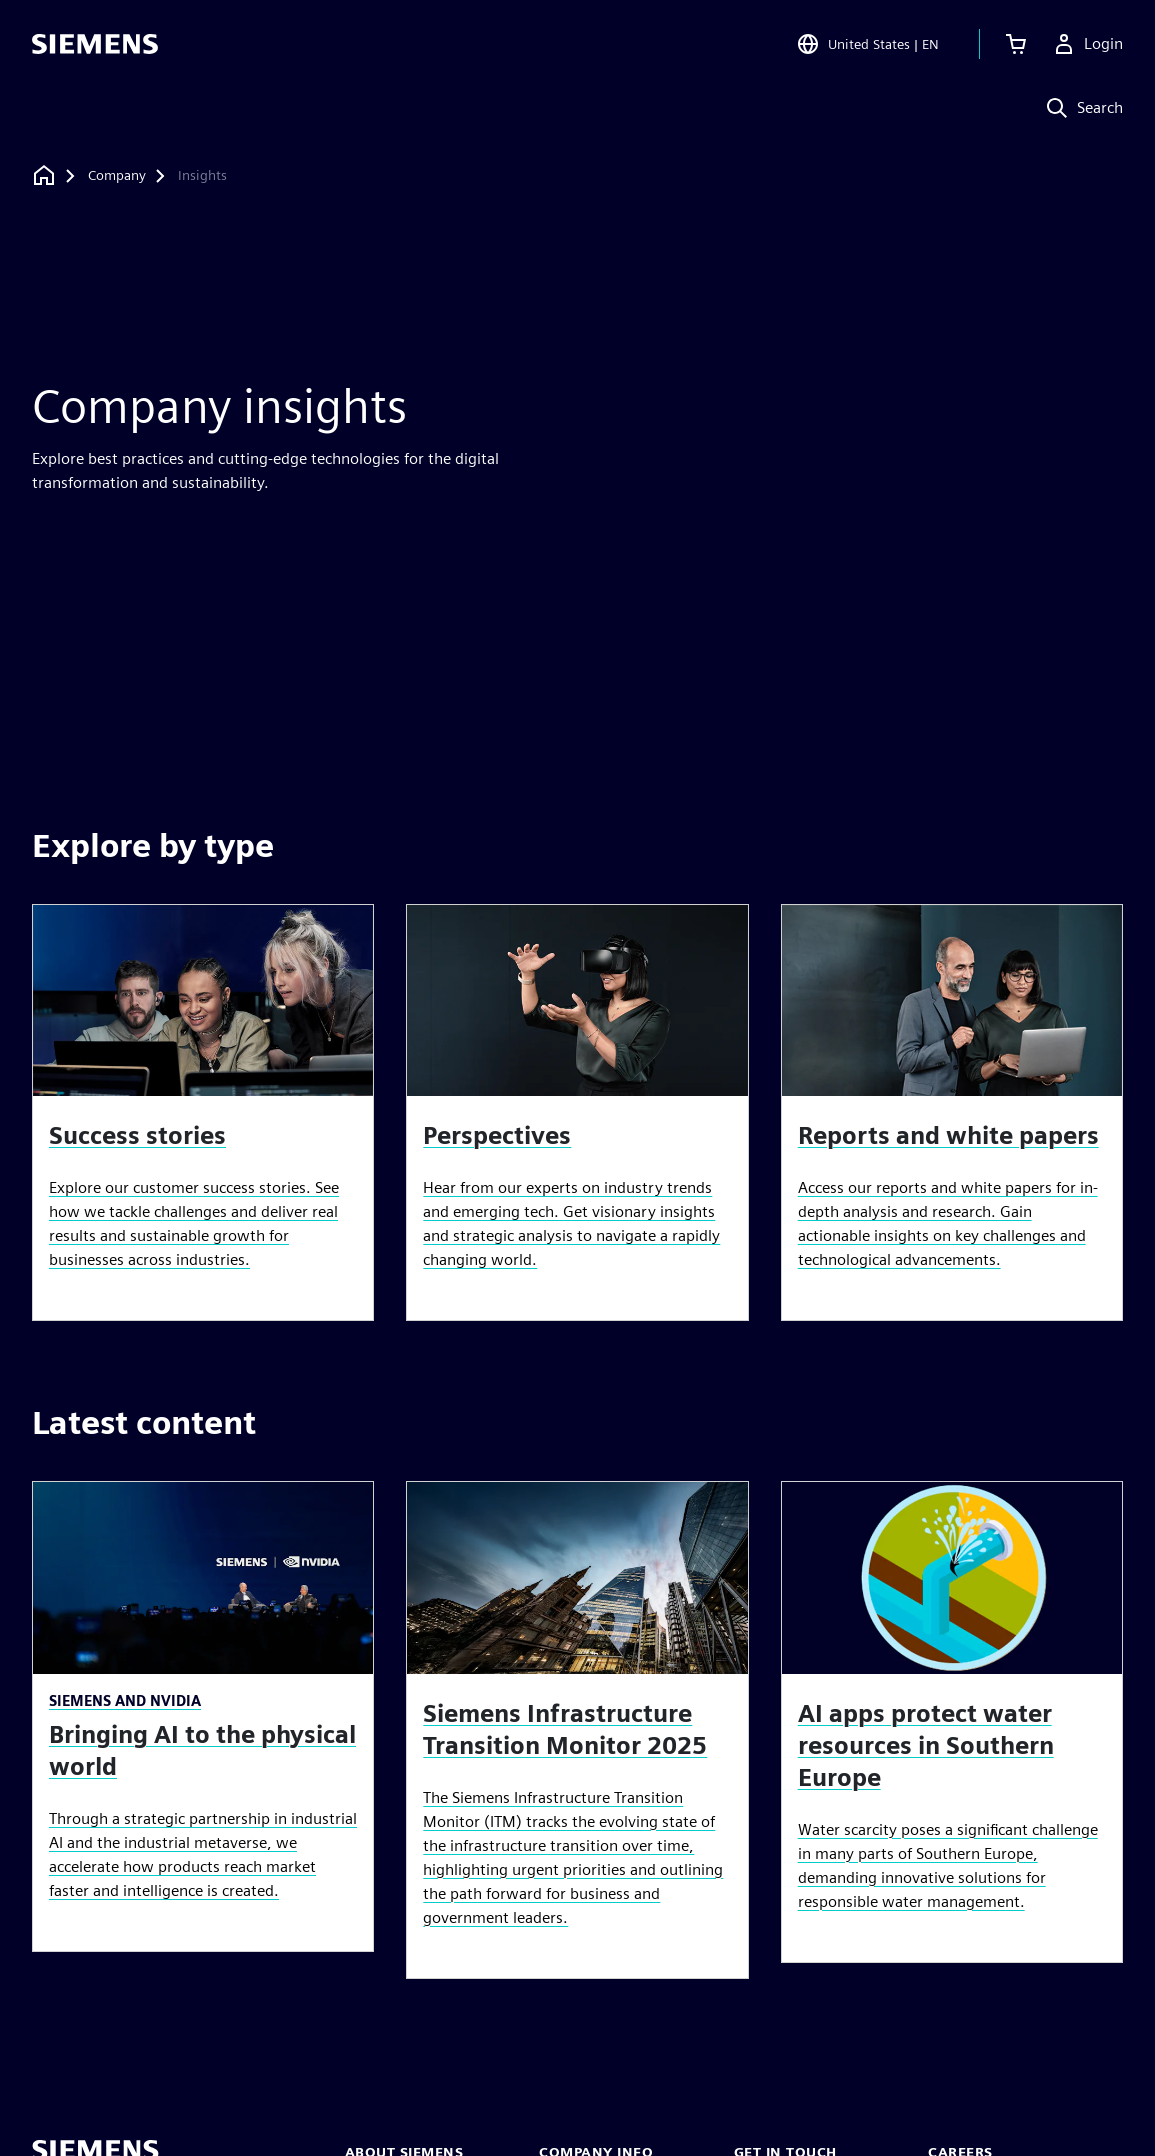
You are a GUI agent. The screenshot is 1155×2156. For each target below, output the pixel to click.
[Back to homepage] (44, 175)
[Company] (117, 176)
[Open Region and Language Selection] (867, 44)
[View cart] (1016, 44)
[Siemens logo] (95, 44)
